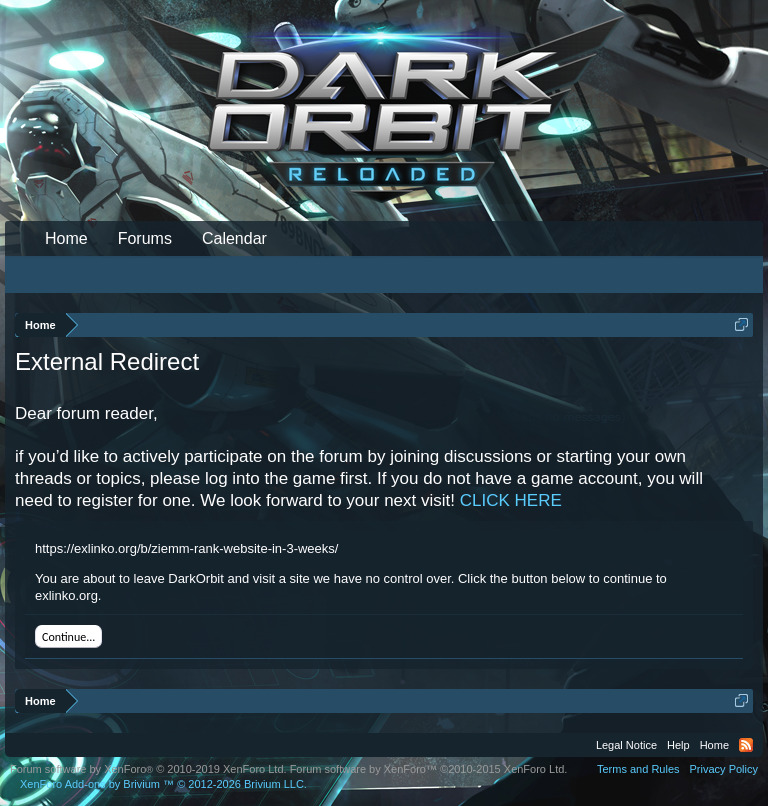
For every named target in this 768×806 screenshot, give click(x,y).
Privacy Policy (724, 769)
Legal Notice (626, 745)
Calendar (234, 238)
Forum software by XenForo (148, 769)
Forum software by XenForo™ (429, 769)
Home (66, 238)
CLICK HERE (511, 500)
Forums (145, 238)
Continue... (68, 637)
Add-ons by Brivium (163, 784)
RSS (746, 745)
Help (678, 745)
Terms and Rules (638, 769)
